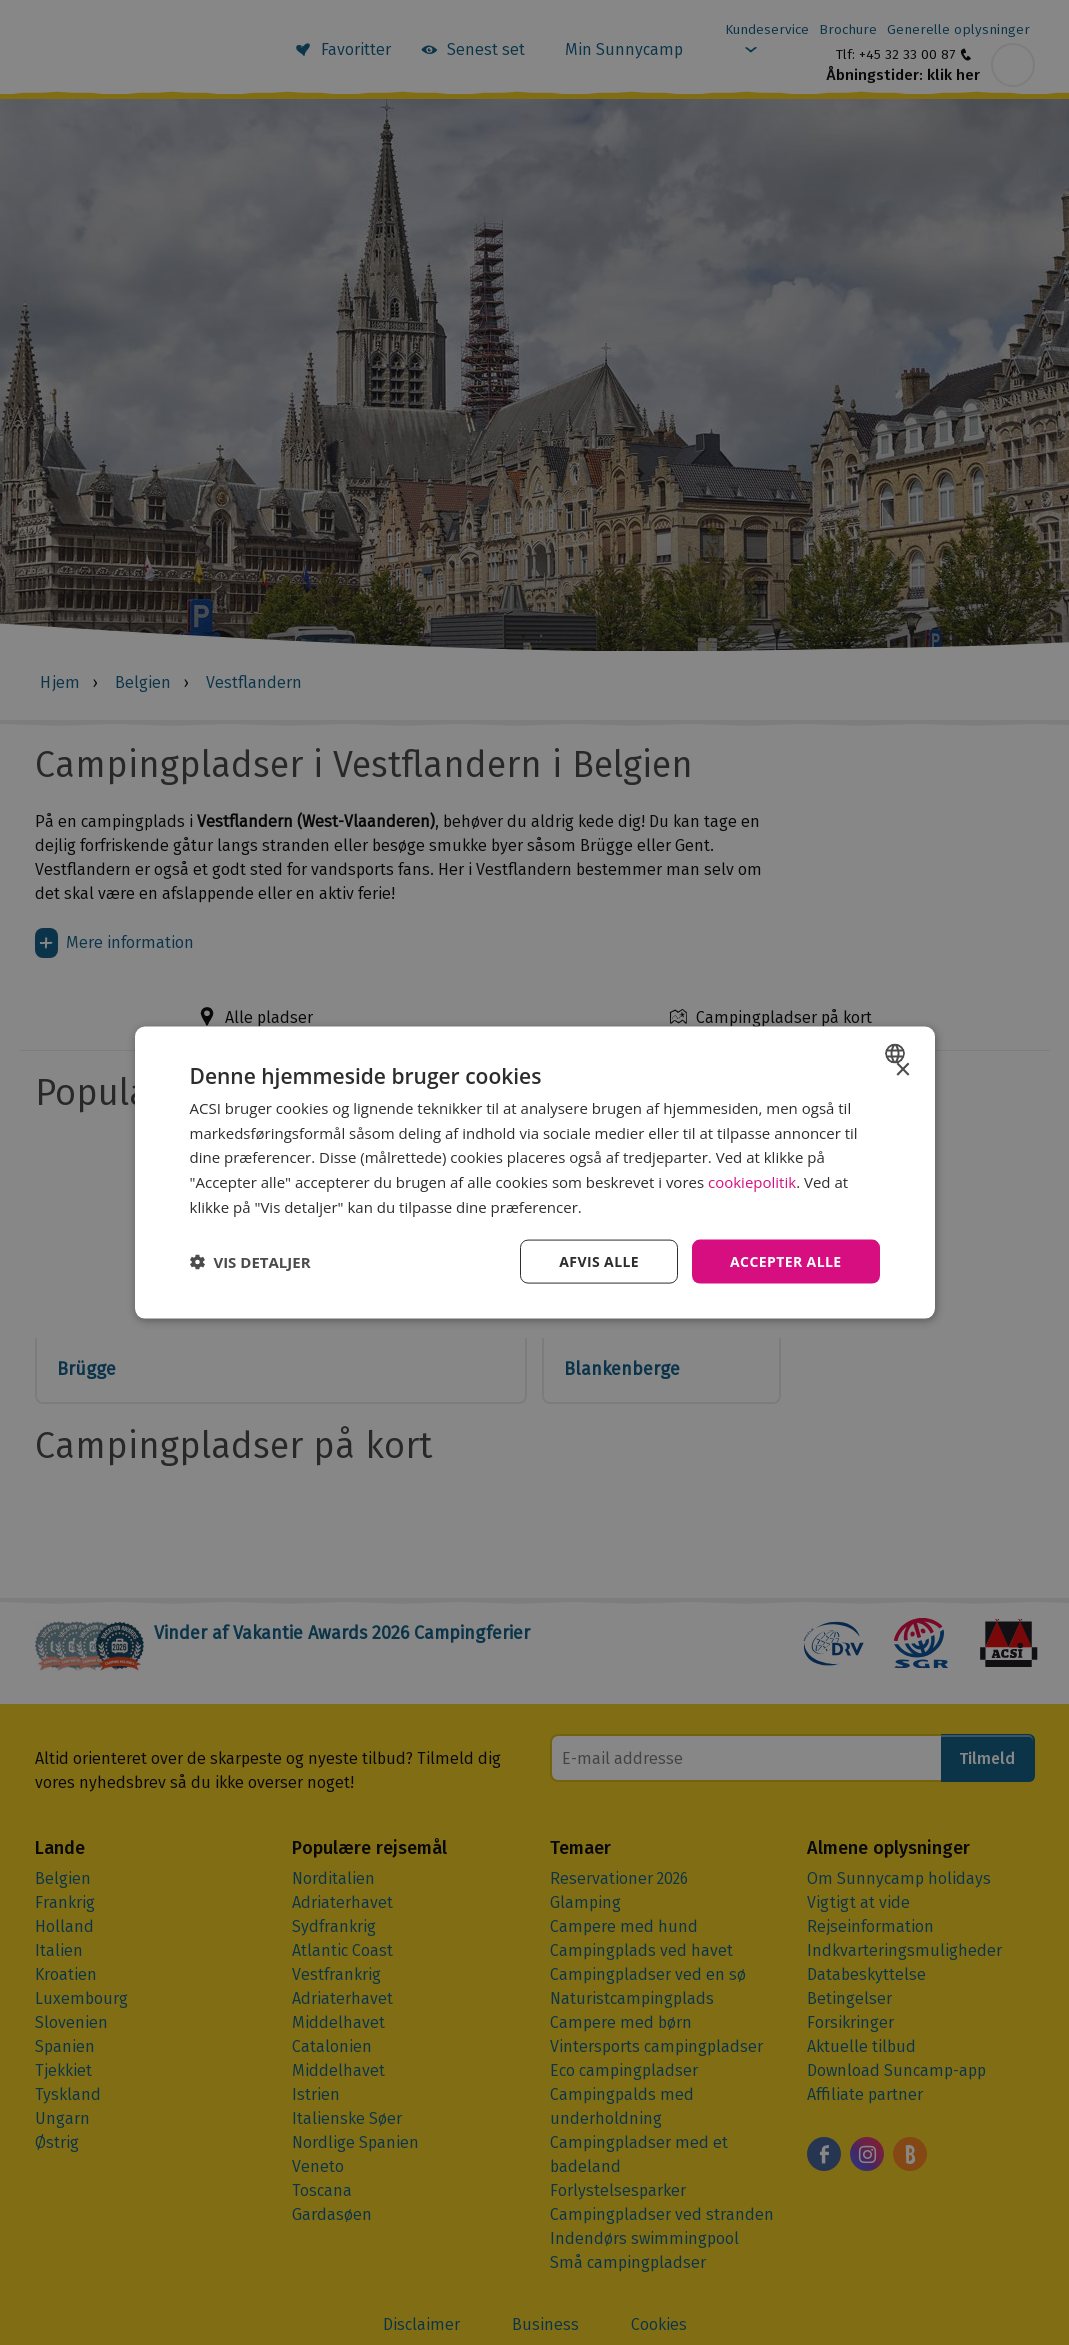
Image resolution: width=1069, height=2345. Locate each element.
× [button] (902, 1069)
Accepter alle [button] (785, 1260)
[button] (250, 1262)
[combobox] (897, 1053)
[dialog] (535, 1172)
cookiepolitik (752, 1182)
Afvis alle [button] (599, 1260)
